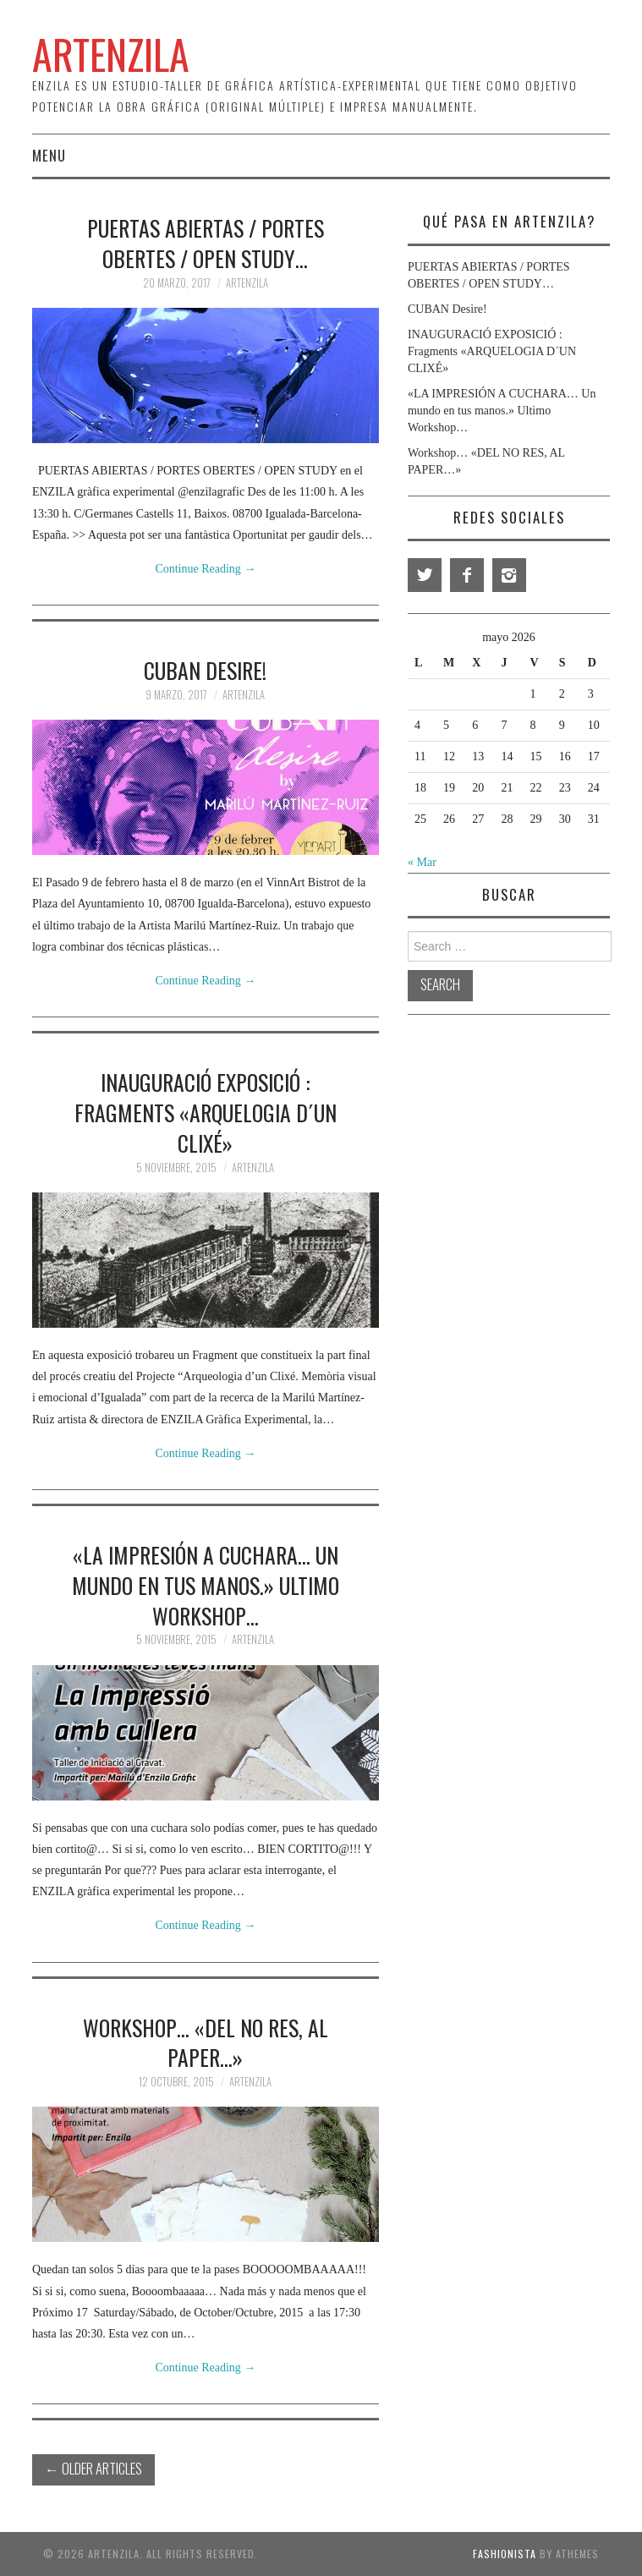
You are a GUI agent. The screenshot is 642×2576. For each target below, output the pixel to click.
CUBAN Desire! (205, 670)
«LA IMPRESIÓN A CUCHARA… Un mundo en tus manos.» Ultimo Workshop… (205, 1584)
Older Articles (93, 2468)
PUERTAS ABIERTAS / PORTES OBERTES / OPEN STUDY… (205, 242)
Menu (49, 155)
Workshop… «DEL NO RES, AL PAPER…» (205, 2042)
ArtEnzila (110, 54)
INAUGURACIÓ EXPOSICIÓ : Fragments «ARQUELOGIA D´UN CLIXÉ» (205, 1112)
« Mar (422, 862)
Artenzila (247, 283)
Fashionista (504, 2554)
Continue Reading (205, 568)
